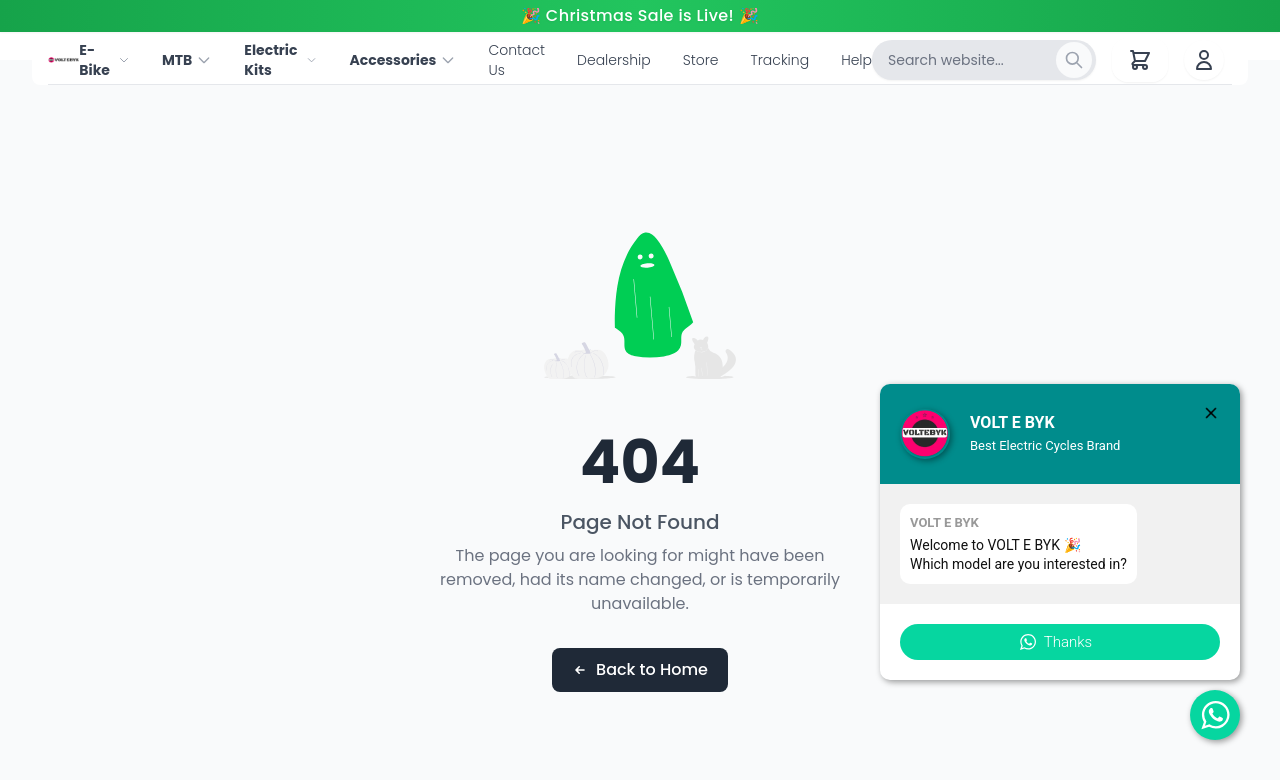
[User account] (1204, 60)
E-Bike (104, 60)
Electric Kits (280, 60)
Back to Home (640, 669)
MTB (187, 60)
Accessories (402, 60)
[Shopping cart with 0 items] (1140, 60)
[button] (1060, 642)
